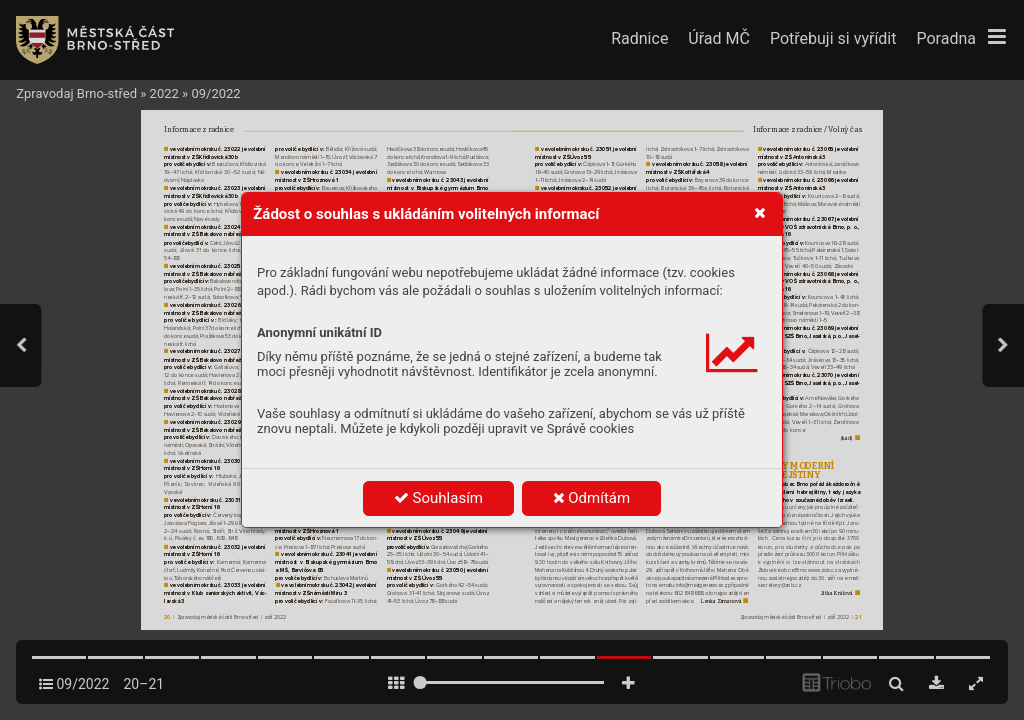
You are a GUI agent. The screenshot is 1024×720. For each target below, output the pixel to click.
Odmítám (592, 498)
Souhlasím (438, 498)
